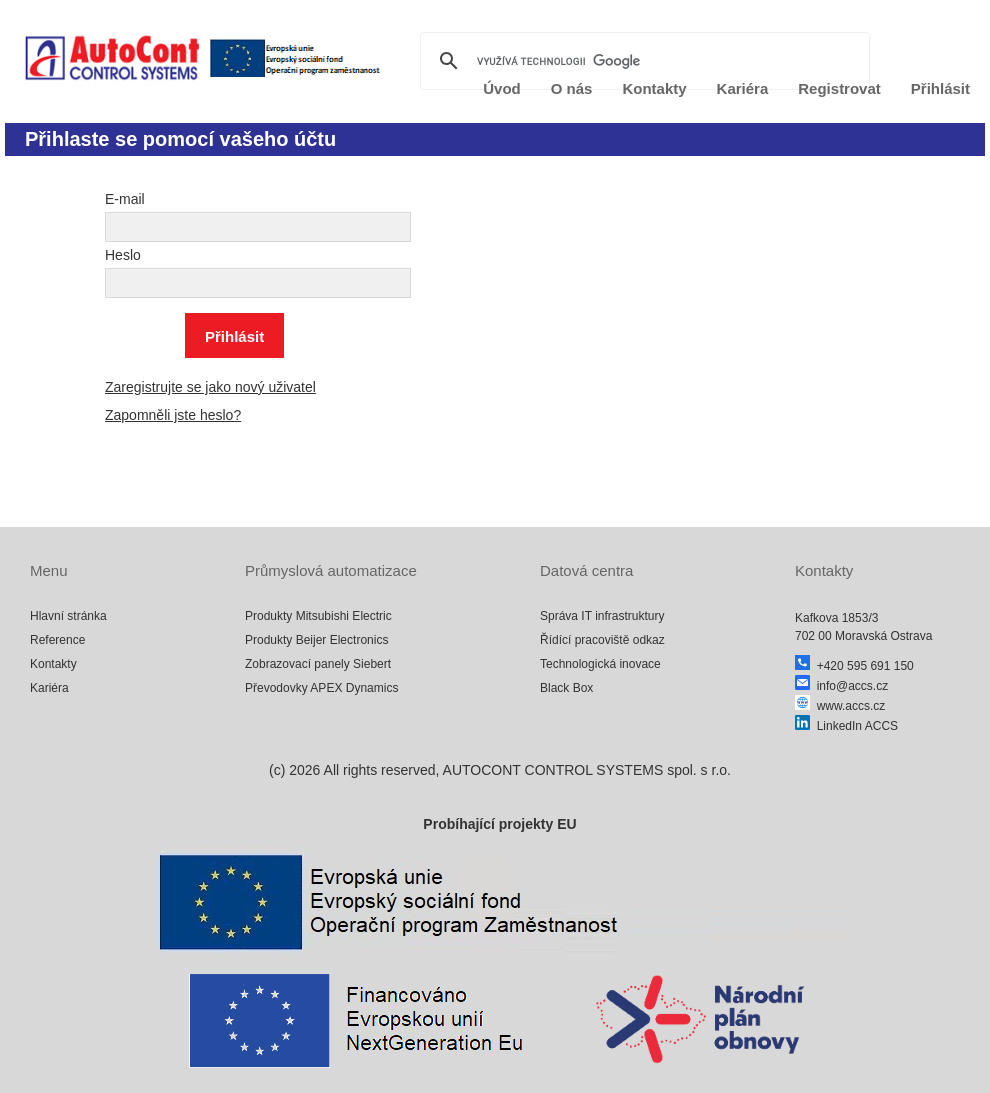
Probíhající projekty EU (499, 824)
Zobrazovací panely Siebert (318, 664)
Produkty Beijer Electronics (316, 640)
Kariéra (49, 688)
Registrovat (839, 88)
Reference (57, 640)
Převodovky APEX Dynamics (321, 688)
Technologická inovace (600, 664)
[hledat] (642, 61)
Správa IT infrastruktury (602, 616)
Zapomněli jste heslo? (173, 415)
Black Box (566, 688)
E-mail (125, 199)
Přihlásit (940, 88)
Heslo (123, 255)
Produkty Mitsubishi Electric (318, 616)
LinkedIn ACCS (846, 726)
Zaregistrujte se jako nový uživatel (210, 387)
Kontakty (53, 664)
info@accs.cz (841, 686)
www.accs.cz (840, 706)
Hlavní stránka (68, 616)
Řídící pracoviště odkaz (602, 640)
